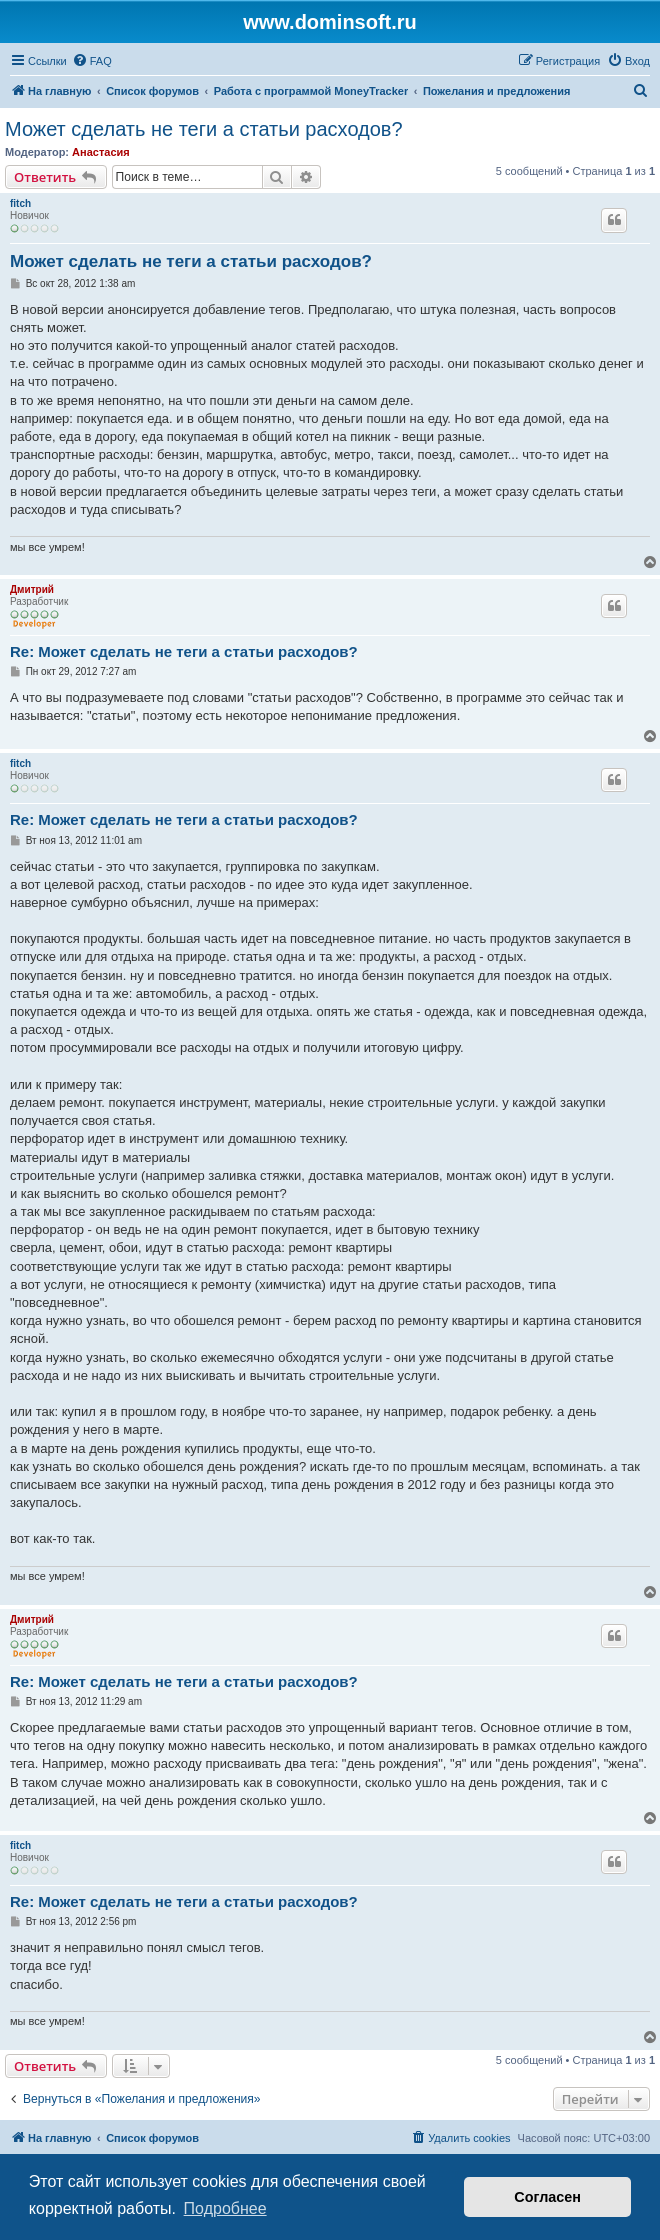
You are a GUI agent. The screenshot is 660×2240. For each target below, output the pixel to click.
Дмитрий (32, 589)
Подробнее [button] (225, 2208)
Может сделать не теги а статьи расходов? (204, 129)
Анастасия (101, 152)
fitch (20, 203)
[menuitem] (92, 61)
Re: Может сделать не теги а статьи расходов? (184, 651)
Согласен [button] (547, 2197)
